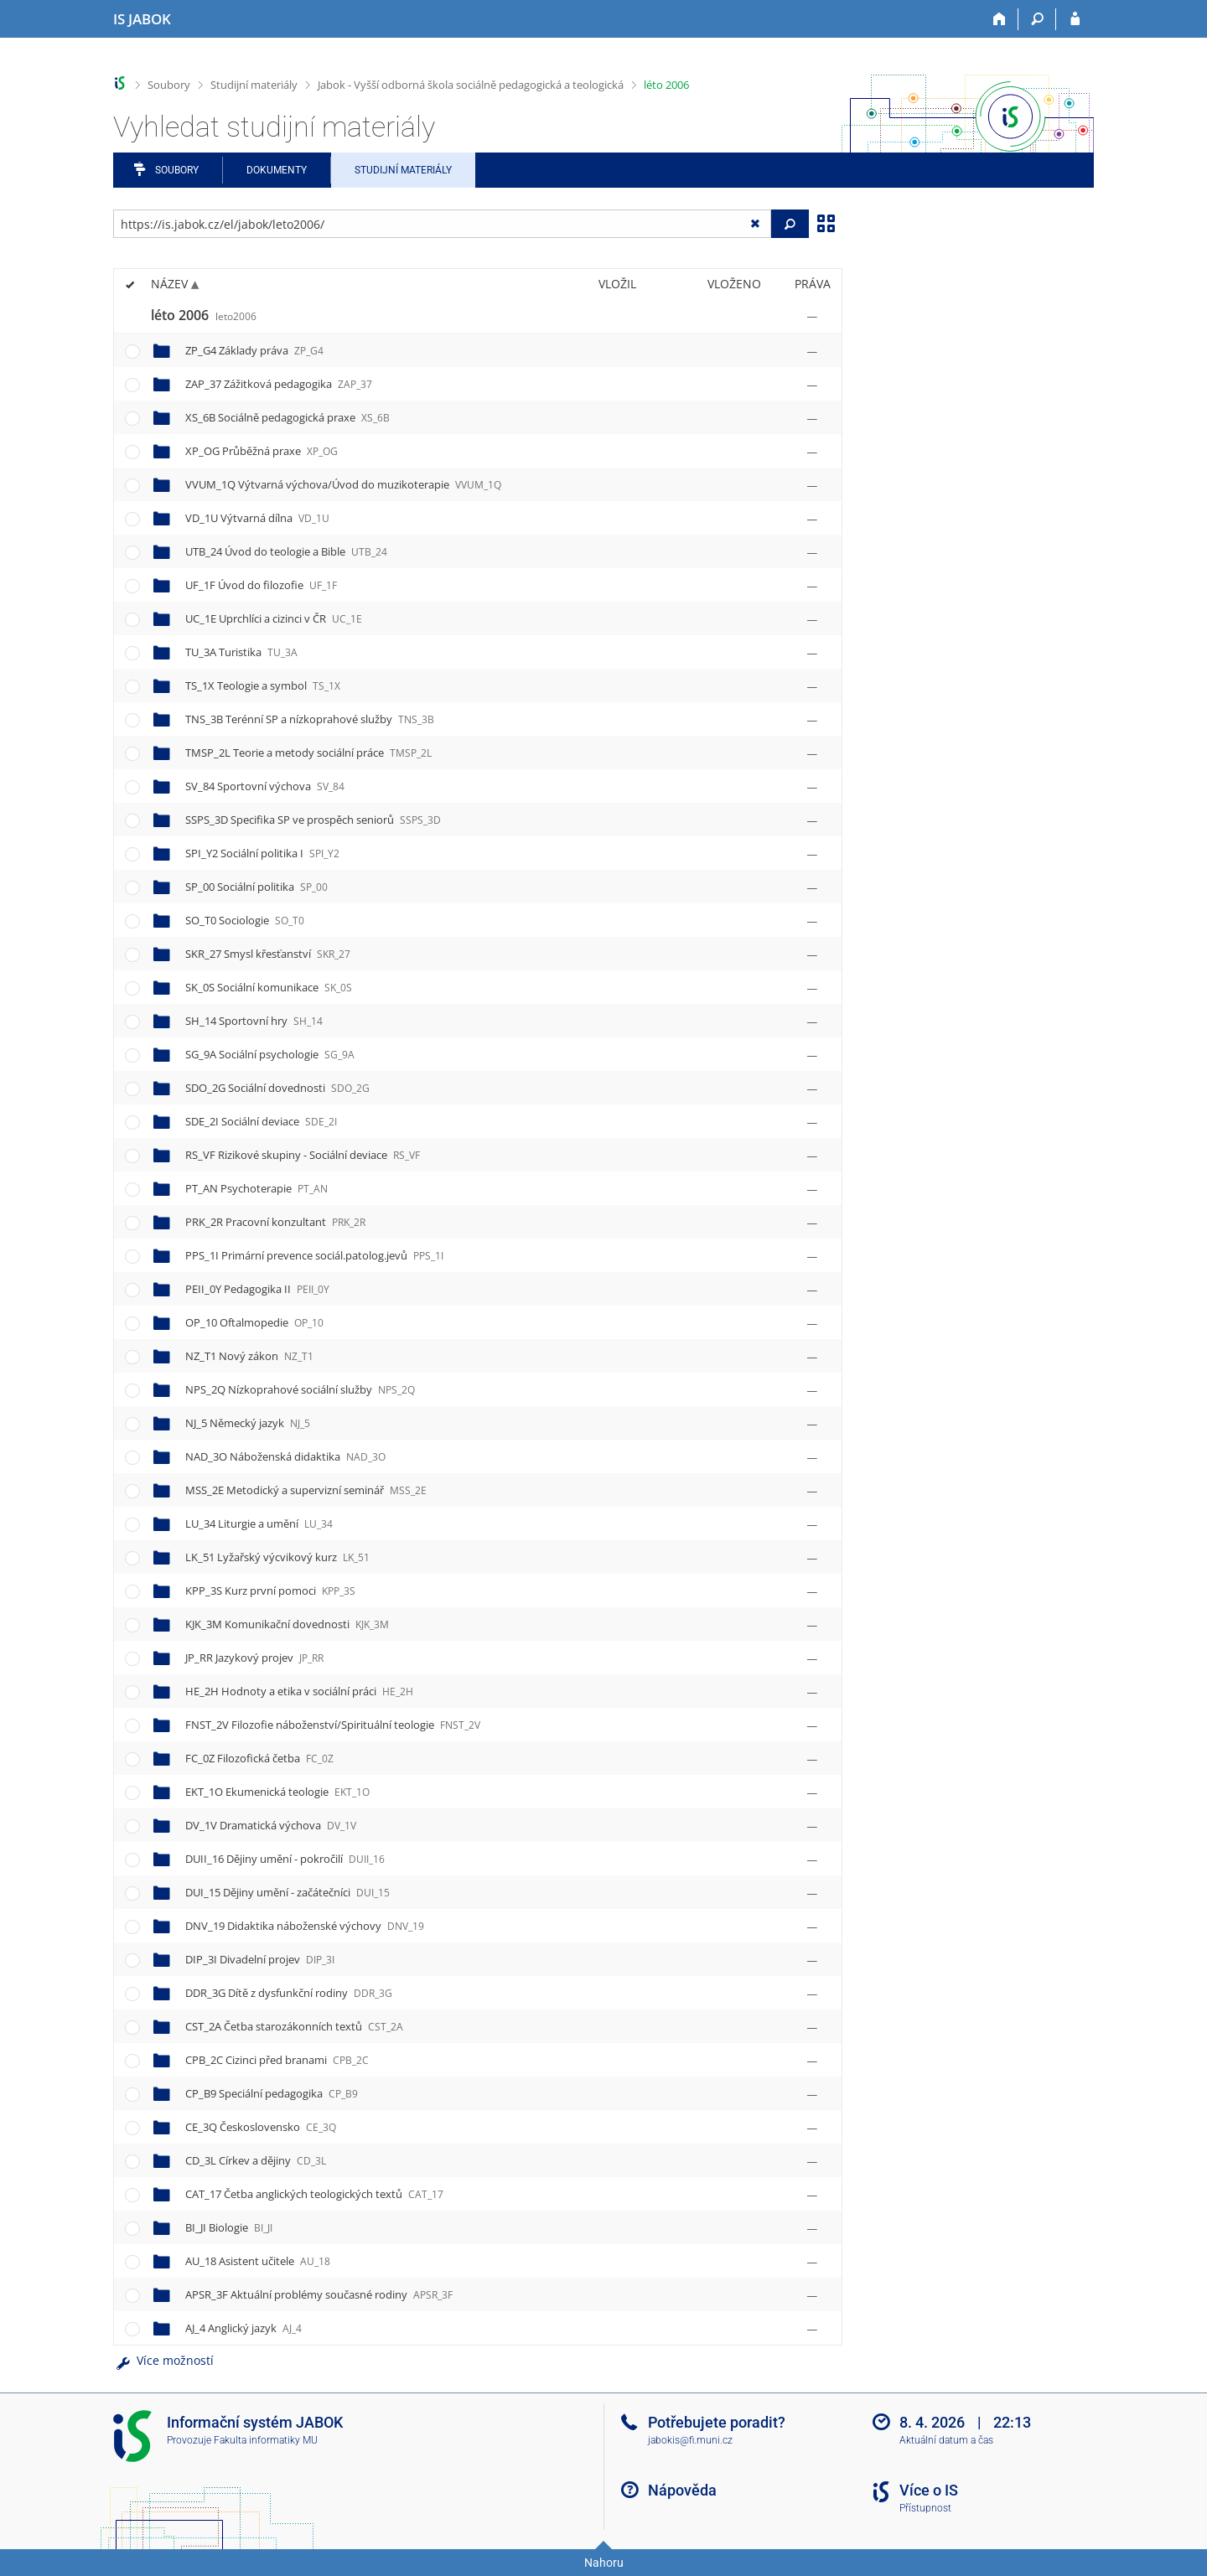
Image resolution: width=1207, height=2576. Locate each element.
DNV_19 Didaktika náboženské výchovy (304, 1925)
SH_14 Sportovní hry (254, 1020)
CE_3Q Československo (260, 2126)
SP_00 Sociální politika (256, 886)
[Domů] (999, 19)
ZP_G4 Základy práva (254, 350)
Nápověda (682, 2490)
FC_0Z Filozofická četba (259, 1758)
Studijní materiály (254, 84)
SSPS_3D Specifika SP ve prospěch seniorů (313, 819)
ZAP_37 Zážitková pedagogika (278, 383)
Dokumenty (276, 170)
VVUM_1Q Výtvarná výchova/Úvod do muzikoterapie (343, 484)
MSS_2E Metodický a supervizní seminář (306, 1489)
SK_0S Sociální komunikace (268, 987)
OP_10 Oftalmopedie (254, 1322)
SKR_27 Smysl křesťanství (267, 953)
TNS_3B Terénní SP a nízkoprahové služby (309, 719)
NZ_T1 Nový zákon (249, 1355)
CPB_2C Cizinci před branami (277, 2059)
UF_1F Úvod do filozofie (261, 584)
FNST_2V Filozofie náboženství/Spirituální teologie (332, 1724)
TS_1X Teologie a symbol (262, 685)
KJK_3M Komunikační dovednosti (287, 1624)
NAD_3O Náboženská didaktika (285, 1456)
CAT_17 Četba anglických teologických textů (314, 2193)
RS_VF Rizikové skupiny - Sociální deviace (302, 1154)
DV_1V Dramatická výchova (270, 1825)
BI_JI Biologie (228, 2227)
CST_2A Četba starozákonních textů (294, 2026)
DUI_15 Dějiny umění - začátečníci (287, 1892)
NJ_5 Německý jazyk (247, 1422)
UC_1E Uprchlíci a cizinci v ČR (273, 618)
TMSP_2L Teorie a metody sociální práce (308, 752)
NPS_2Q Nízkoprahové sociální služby (300, 1389)
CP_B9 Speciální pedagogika (271, 2093)
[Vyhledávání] (1037, 19)
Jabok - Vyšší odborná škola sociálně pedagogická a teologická (471, 84)
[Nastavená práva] (812, 315)
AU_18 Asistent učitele (257, 2260)
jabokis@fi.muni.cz (690, 2440)
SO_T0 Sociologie (244, 920)
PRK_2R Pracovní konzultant (275, 1221)
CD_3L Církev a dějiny (255, 2160)
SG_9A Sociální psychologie (270, 1054)
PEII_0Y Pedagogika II (257, 1288)
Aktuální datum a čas (946, 2440)
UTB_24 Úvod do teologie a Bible (286, 551)
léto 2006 (666, 84)
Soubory (169, 84)
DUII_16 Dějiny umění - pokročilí (285, 1858)
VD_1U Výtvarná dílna (257, 517)
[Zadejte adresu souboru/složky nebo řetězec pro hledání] (442, 223)
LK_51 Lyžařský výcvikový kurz (277, 1557)
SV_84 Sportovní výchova (264, 786)
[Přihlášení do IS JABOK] (1075, 19)
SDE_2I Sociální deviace (261, 1121)
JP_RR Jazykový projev (254, 1657)
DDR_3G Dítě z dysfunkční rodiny (288, 1992)
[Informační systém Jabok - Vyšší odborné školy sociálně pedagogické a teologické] (142, 19)
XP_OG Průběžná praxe (261, 450)
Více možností (163, 2360)
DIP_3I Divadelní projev (259, 1959)
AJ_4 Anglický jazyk (243, 2327)
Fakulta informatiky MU (266, 2440)
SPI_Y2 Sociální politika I (262, 853)
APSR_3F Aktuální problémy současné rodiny (319, 2294)
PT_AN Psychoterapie (256, 1188)
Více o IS (928, 2490)
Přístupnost (925, 2508)
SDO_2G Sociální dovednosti (277, 1087)
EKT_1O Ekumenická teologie (277, 1791)
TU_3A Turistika (241, 652)
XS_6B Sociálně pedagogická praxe (287, 417)
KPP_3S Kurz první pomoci (270, 1590)
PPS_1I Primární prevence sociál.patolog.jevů (314, 1255)
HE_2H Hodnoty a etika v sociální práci (299, 1691)
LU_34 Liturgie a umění (259, 1523)
